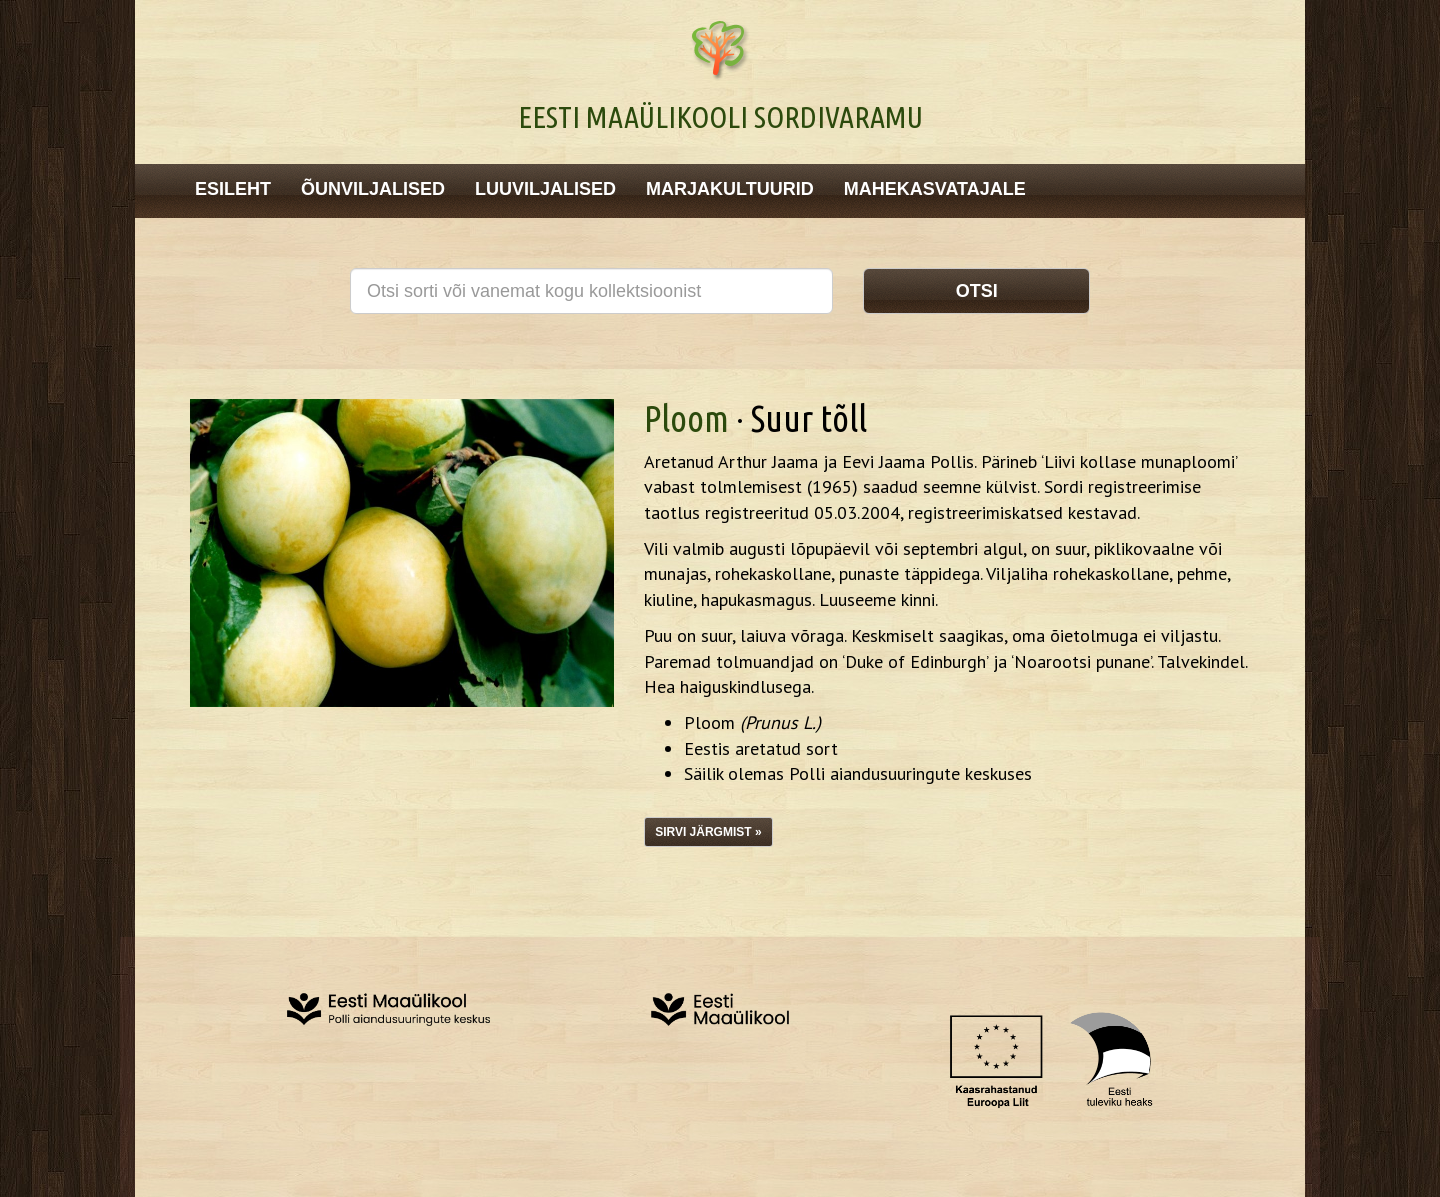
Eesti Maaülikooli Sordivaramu (720, 117)
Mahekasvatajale (935, 189)
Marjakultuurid (730, 189)
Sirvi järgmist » (708, 832)
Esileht (233, 189)
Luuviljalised (545, 189)
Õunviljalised (373, 189)
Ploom (686, 418)
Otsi (977, 291)
